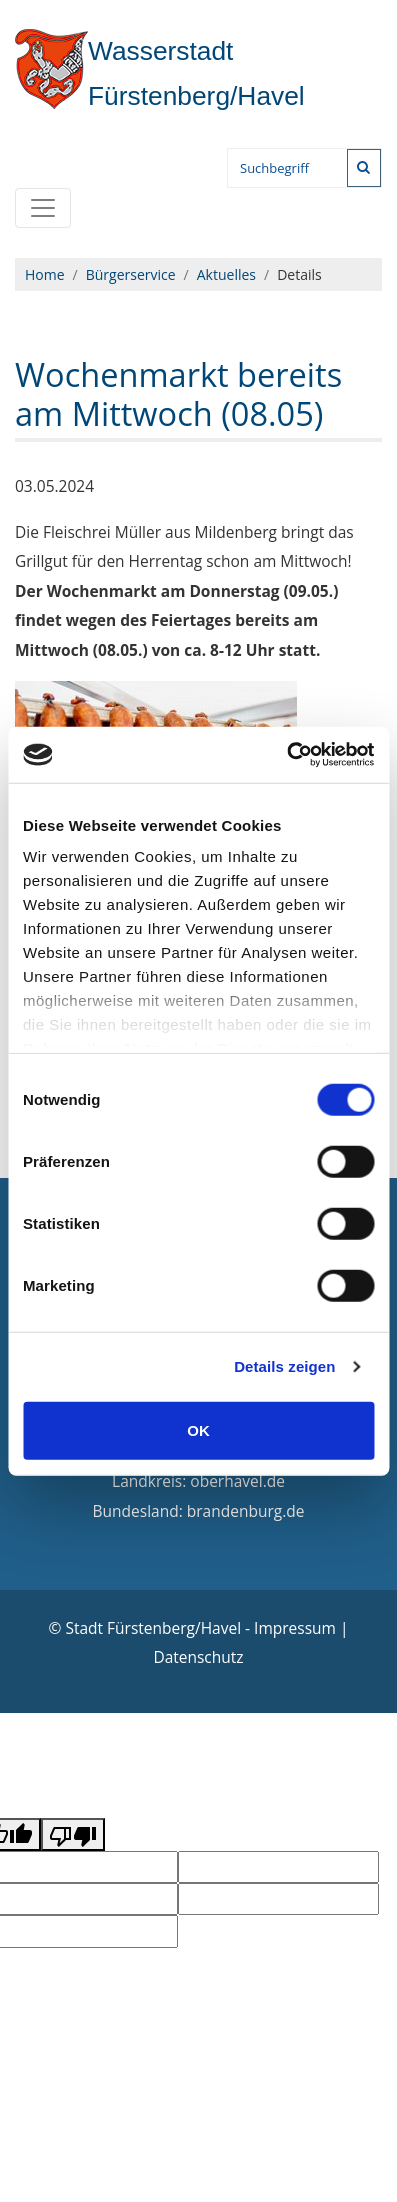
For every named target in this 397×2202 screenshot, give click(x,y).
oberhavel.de (237, 1481)
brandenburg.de (246, 1511)
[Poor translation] (73, 1834)
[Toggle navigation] (43, 208)
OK (198, 1429)
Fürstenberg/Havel (160, 73)
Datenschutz (198, 1657)
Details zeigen (284, 1366)
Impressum (295, 1628)
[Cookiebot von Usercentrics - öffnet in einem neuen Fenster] (286, 755)
